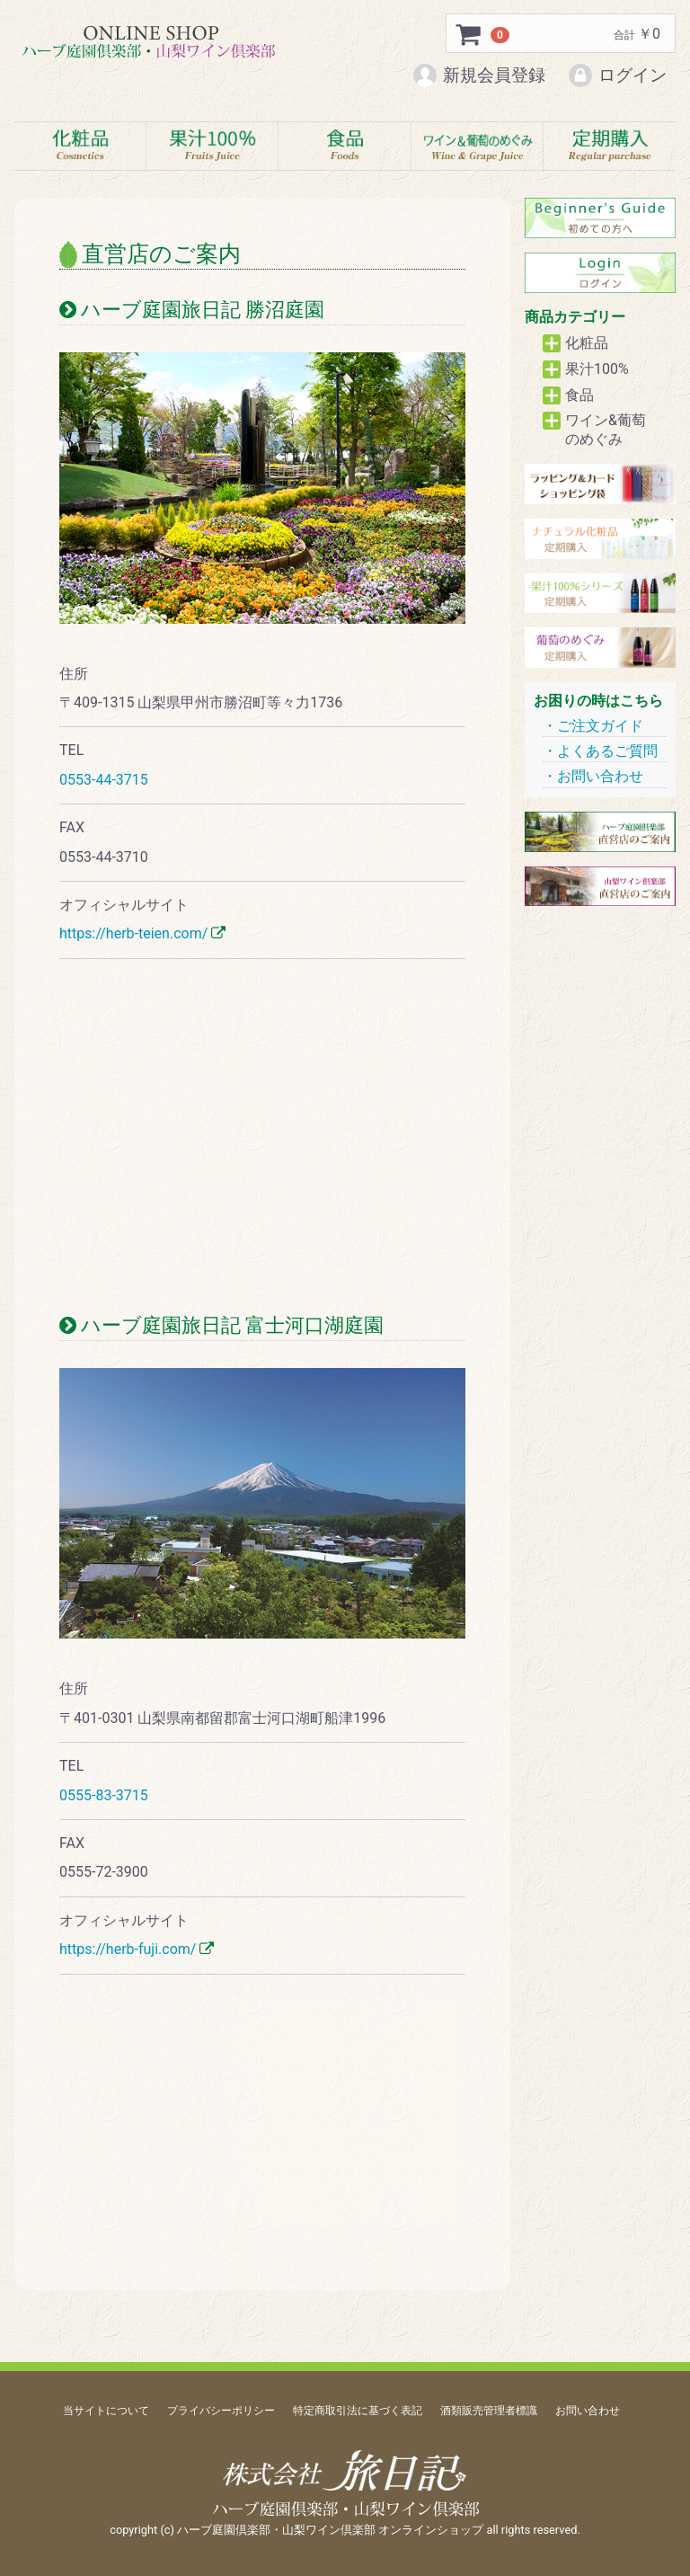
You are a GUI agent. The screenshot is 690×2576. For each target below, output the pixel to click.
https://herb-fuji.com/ (127, 1950)
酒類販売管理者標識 (488, 2410)
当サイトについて (106, 2410)
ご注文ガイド (600, 725)
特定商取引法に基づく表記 (357, 2410)
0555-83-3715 (103, 1795)
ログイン (617, 75)
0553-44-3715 (103, 779)
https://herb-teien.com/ (133, 934)
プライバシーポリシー (221, 2410)
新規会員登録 (478, 75)
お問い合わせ (600, 777)
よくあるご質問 (607, 750)
